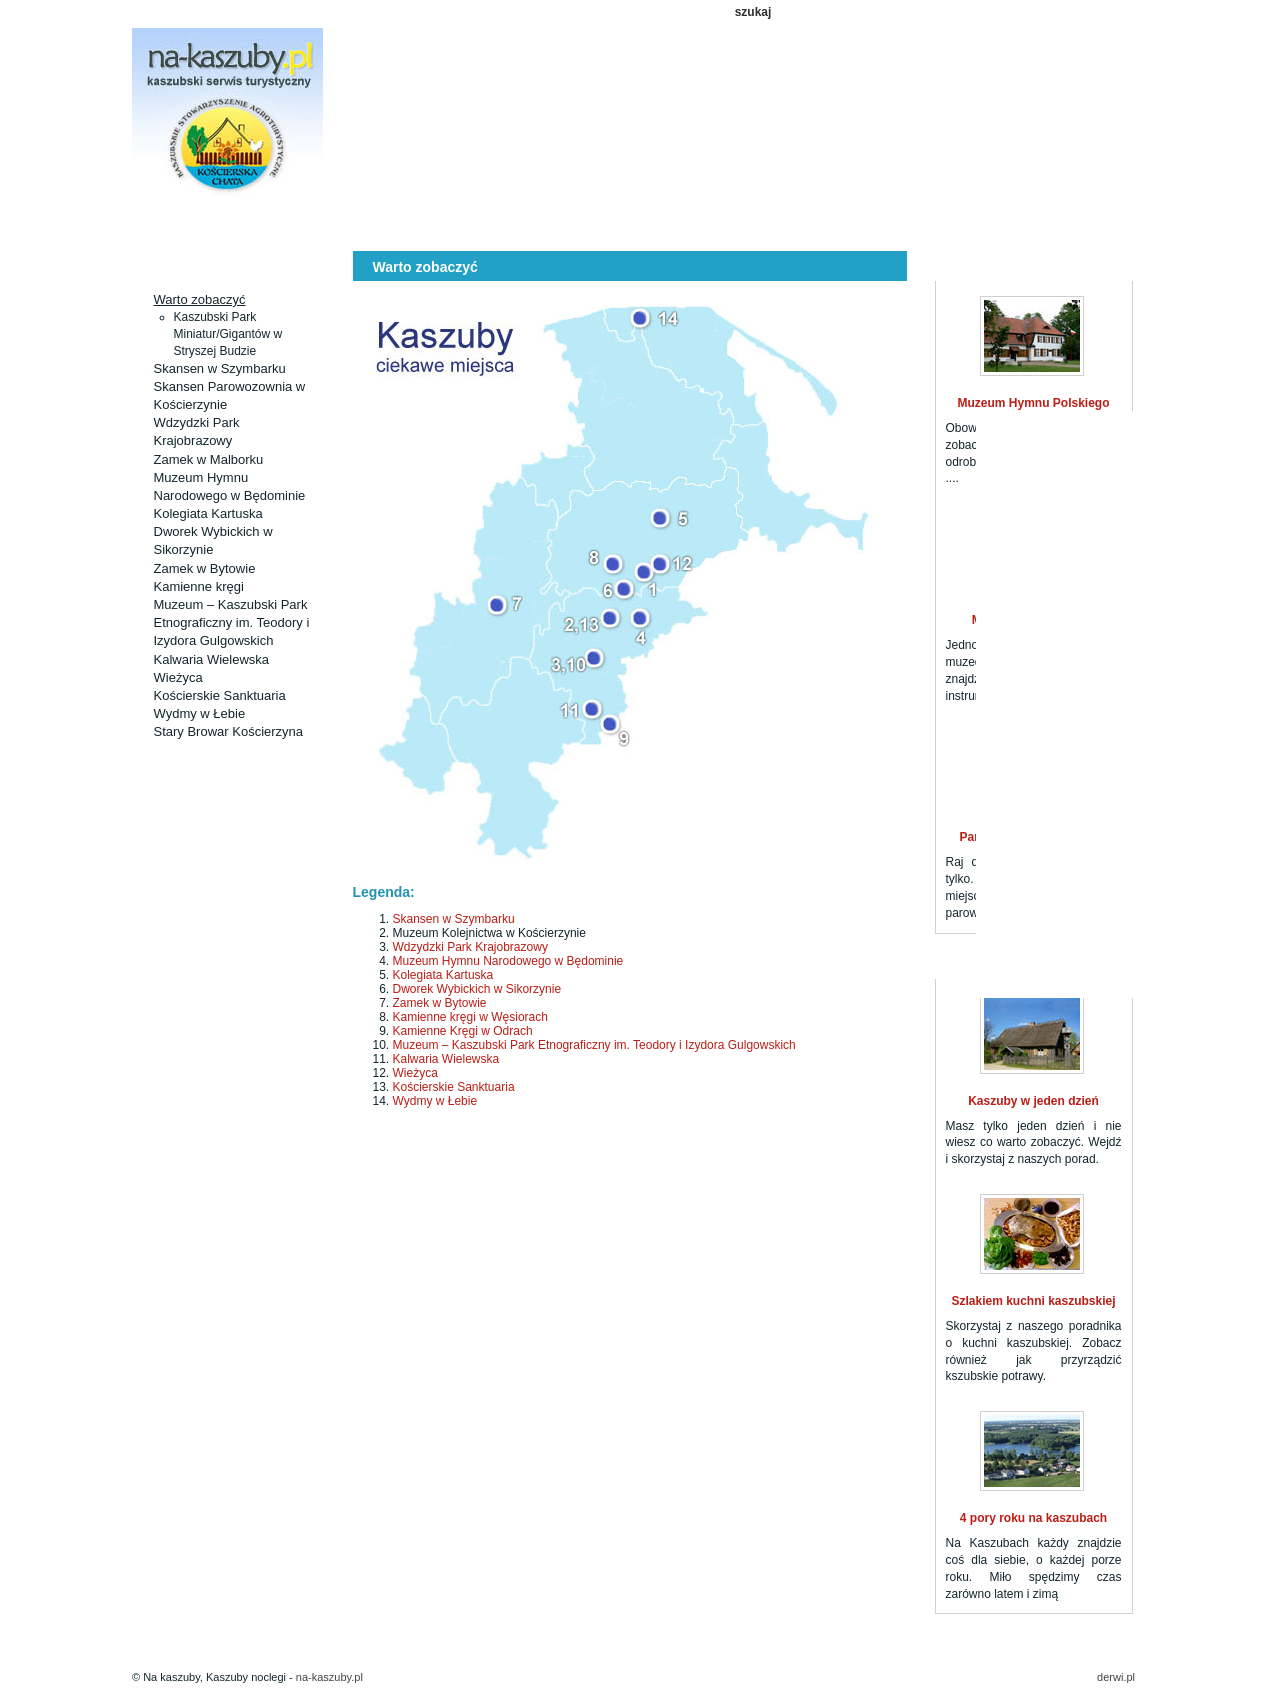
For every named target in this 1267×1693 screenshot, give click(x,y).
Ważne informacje (932, 222)
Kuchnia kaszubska (808, 222)
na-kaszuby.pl (329, 1677)
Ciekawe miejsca (439, 222)
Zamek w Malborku (209, 459)
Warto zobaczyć (200, 299)
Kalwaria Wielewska (212, 659)
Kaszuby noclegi (193, 222)
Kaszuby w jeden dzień (1033, 1101)
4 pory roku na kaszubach (1033, 1518)
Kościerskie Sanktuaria (220, 695)
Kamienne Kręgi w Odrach (463, 1031)
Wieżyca (178, 677)
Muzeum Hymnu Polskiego (1033, 403)
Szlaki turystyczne (562, 222)
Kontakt (1054, 222)
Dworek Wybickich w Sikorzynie (477, 989)
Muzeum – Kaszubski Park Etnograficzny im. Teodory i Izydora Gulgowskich (232, 622)
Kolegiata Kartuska (208, 513)
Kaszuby (685, 222)
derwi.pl (1116, 1677)
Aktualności (316, 222)
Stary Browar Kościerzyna (229, 731)
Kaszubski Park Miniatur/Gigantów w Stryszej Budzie (228, 334)
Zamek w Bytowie (205, 568)
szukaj (753, 12)
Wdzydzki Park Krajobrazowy (470, 947)
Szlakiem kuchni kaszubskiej (1033, 1301)
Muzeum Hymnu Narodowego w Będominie (508, 961)
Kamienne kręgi (199, 586)
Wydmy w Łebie (200, 713)
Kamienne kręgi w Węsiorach (470, 1017)
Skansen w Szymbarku (220, 368)
